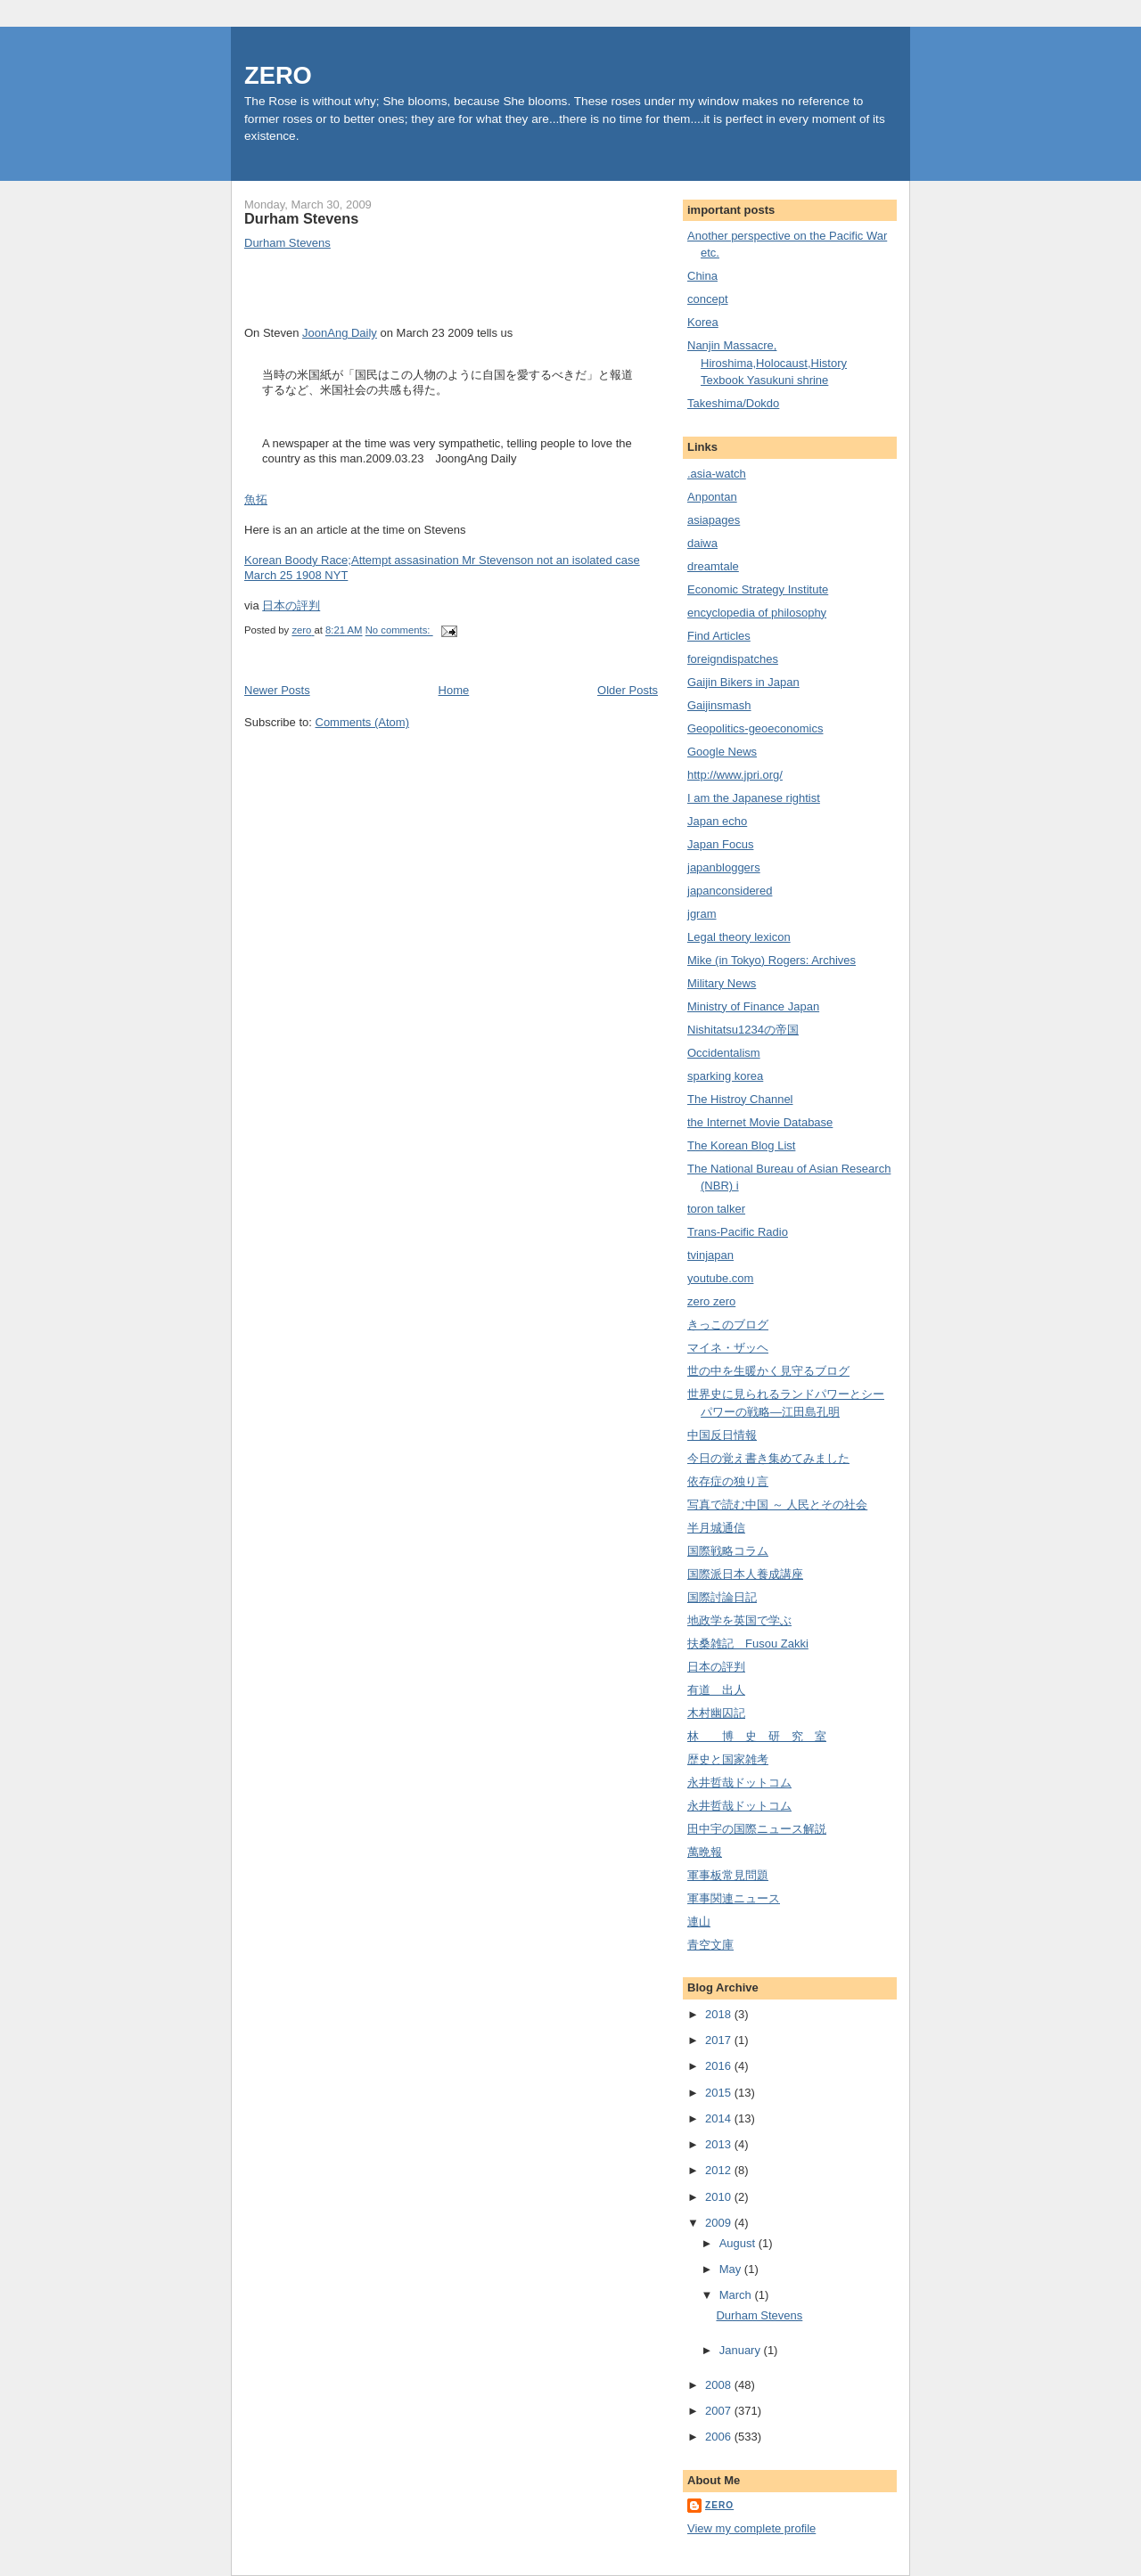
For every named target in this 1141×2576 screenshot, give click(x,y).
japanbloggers (723, 867)
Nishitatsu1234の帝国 (743, 1029)
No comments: (399, 631)
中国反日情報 (722, 1435)
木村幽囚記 (716, 1713)
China (702, 275)
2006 (720, 2436)
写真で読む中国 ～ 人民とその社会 (777, 1504)
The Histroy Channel (740, 1099)
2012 (720, 2170)
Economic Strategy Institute (757, 589)
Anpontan (712, 496)
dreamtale (713, 566)
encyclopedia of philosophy (756, 612)
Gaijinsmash (719, 705)
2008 (720, 2385)
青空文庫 (710, 1944)
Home (454, 690)
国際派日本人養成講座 (745, 1574)
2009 (720, 2222)
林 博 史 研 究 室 (756, 1736)
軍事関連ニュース (733, 1898)
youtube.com (720, 1278)
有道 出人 (716, 1690)
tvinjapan (710, 1255)
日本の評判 (291, 605)
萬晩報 (704, 1852)
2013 (720, 2144)
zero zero (711, 1301)
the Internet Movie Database (760, 1122)
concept (707, 299)
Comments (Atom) (362, 722)
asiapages (713, 520)
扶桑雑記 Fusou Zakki (748, 1643)
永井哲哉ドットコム (739, 1782)
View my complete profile (751, 2528)
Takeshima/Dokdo (733, 403)
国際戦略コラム (727, 1551)
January (741, 2350)
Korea (702, 322)
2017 (720, 2040)
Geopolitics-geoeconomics (755, 728)
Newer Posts (277, 690)
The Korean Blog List (741, 1145)
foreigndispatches (732, 659)
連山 (698, 1921)
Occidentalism (723, 1052)
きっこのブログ (727, 1324)
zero (719, 2505)
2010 (720, 2197)
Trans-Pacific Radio (737, 1232)
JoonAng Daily (339, 332)
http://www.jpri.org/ (735, 774)
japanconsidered (729, 890)
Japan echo (717, 821)
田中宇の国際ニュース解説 (756, 1829)
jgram (702, 913)
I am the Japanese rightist (753, 798)
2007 (720, 2410)
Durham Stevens (301, 218)
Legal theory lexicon (739, 937)
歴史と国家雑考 (727, 1759)
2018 (720, 2014)
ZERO (278, 75)
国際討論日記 (722, 1597)
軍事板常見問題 (727, 1875)
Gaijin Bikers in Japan (743, 682)
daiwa (702, 543)
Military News (721, 983)
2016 (720, 2066)
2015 (720, 2092)
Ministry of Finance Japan (753, 1006)
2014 (720, 2118)
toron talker (716, 1208)
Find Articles (719, 635)
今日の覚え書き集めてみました (768, 1458)
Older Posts (627, 690)
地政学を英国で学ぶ (739, 1620)
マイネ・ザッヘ (727, 1347)
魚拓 (255, 499)
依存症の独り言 (727, 1481)
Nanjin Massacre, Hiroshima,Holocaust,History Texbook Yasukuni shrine (767, 363)
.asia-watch (716, 473)
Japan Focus (720, 844)
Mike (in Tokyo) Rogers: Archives (771, 960)
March (737, 2295)
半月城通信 (716, 1527)
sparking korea (725, 1076)
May (731, 2269)
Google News (722, 751)
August (739, 2243)
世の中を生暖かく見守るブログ (768, 1371)
